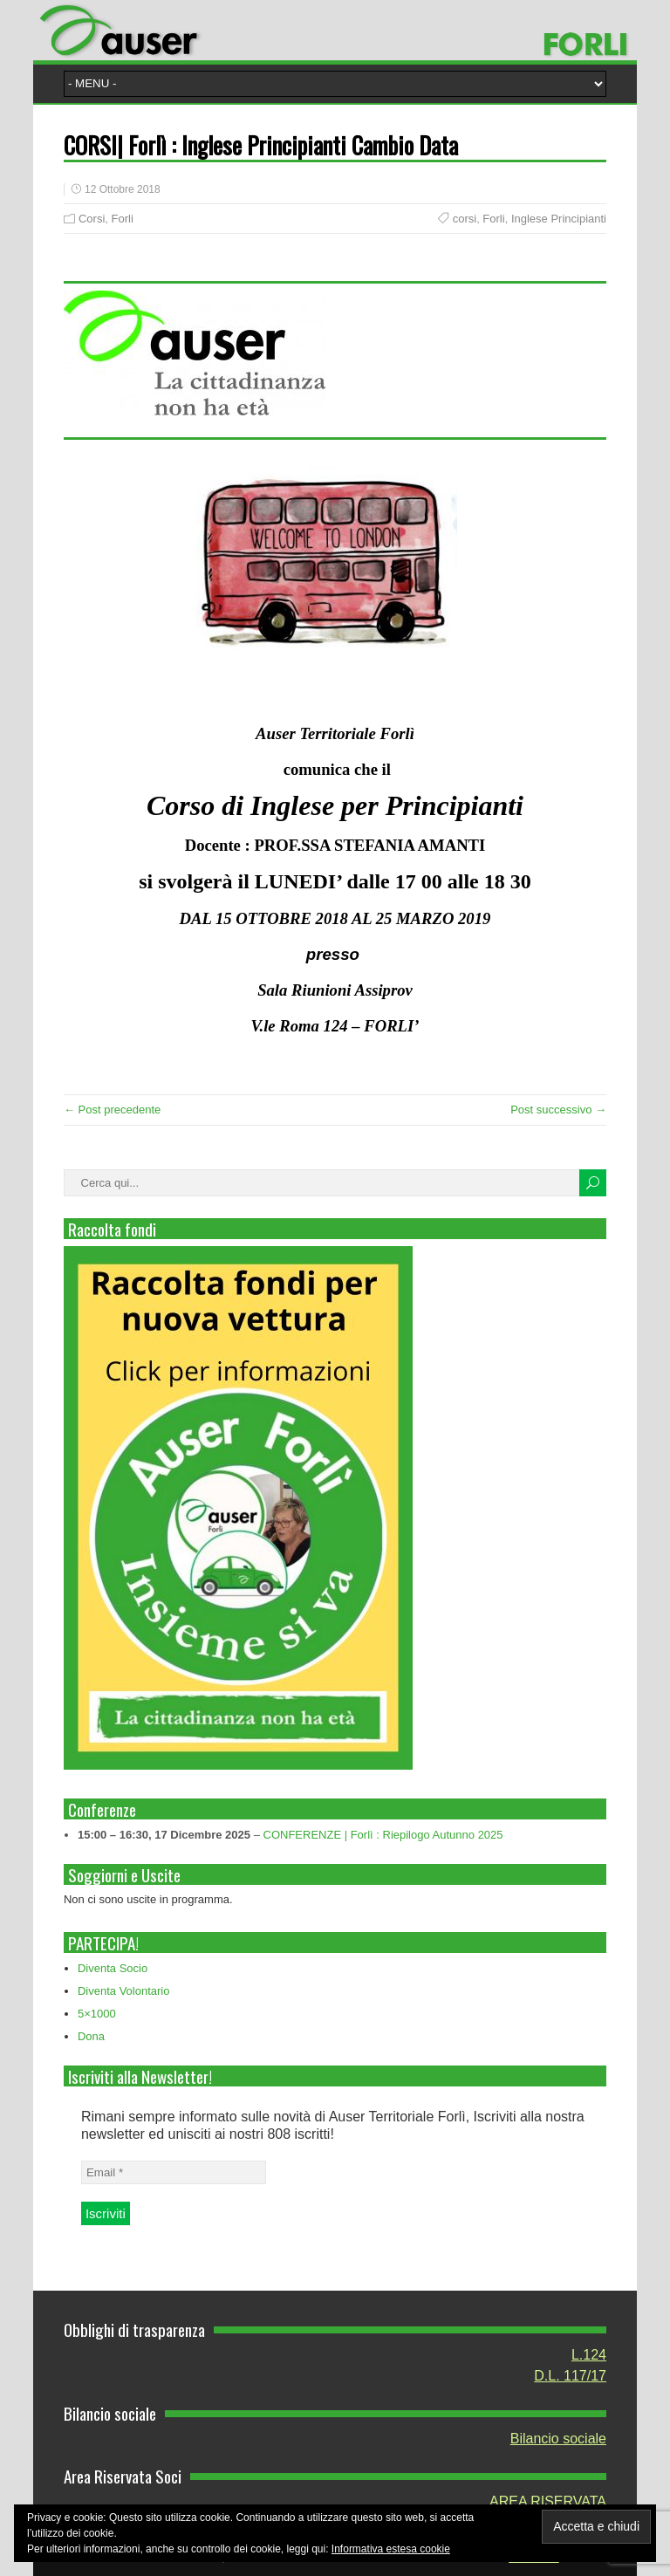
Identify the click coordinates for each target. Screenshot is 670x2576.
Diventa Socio (112, 1968)
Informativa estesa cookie (391, 2549)
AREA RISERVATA (547, 2501)
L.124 (588, 2354)
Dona (91, 2036)
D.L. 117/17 (570, 2375)
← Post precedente (112, 1109)
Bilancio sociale (558, 2438)
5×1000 (97, 2013)
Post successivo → (558, 1109)
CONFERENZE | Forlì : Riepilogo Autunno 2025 (383, 1834)
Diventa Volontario (124, 1990)
